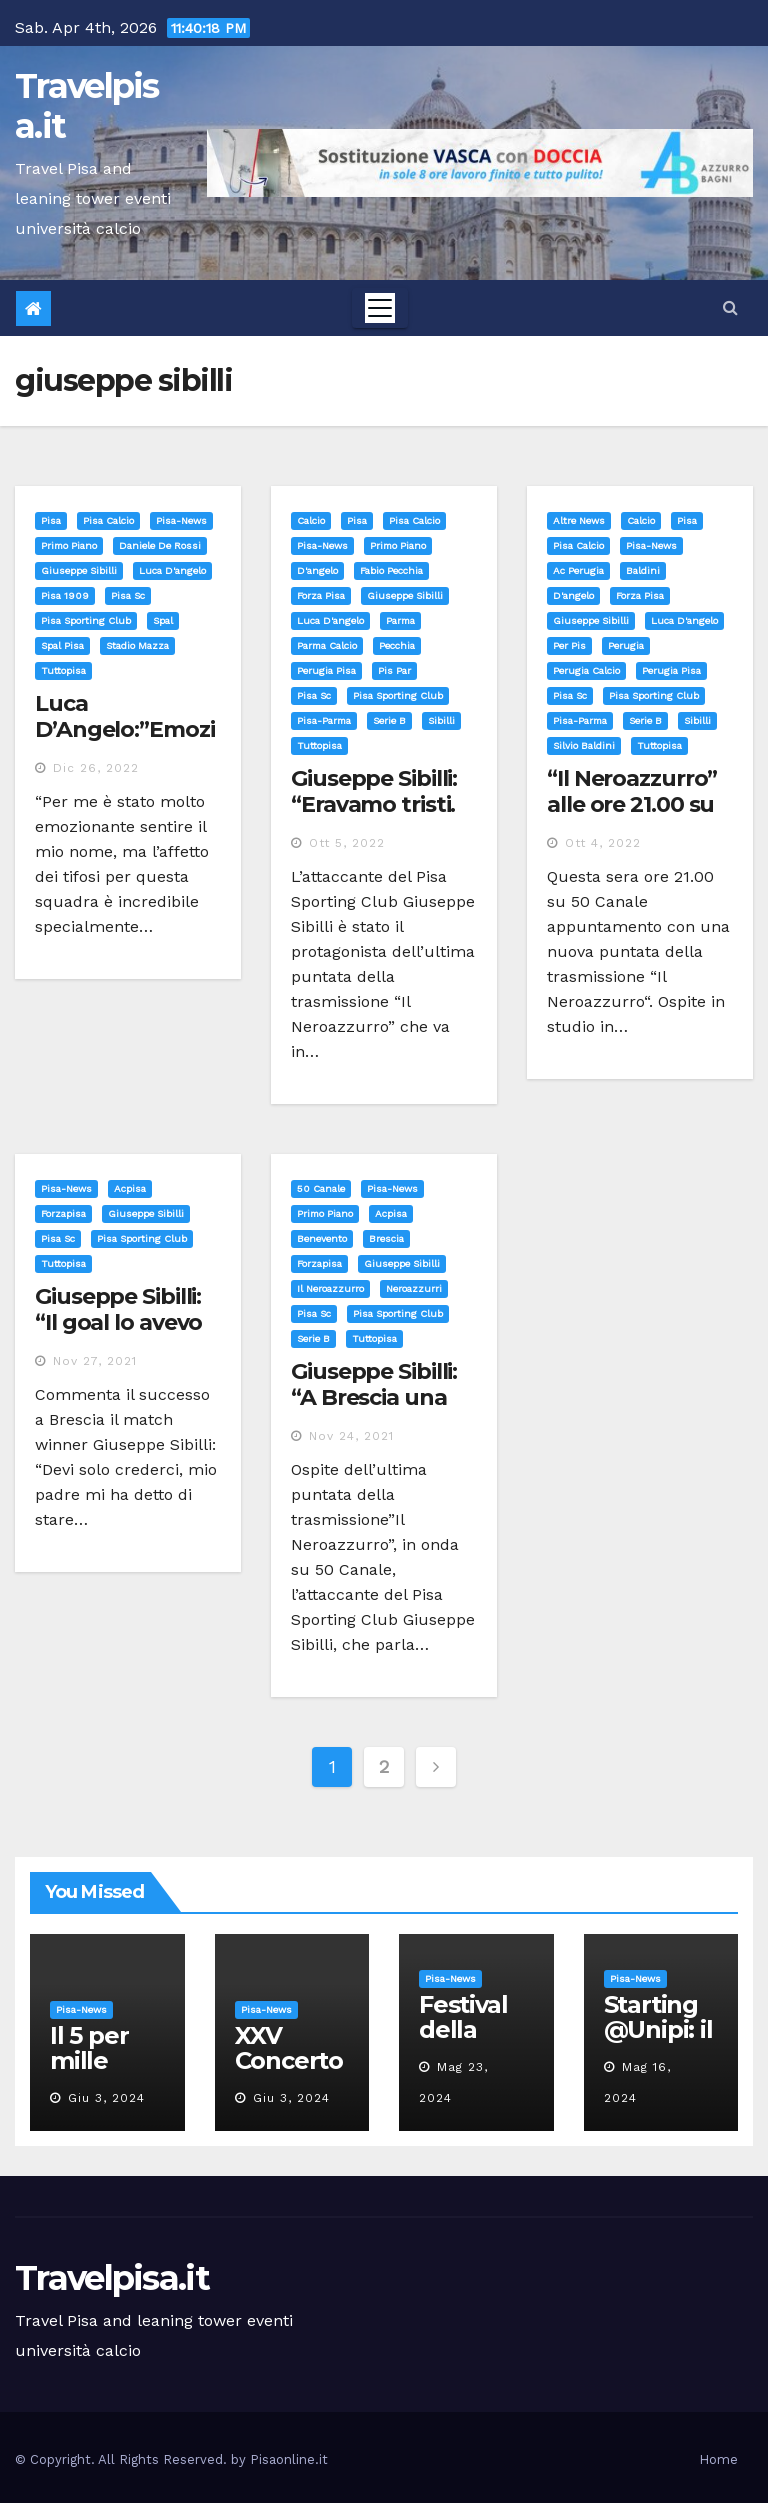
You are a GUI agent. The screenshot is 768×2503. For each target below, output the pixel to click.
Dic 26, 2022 (96, 768)
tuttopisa (63, 670)
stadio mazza (137, 645)
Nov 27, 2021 (95, 1361)
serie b (389, 720)
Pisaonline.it (289, 2459)
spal (163, 620)
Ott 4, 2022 (603, 843)
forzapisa (63, 1213)
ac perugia (578, 570)
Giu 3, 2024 (106, 2098)
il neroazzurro (330, 1288)
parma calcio (327, 645)
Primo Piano (69, 545)
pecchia (397, 645)
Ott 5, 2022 (347, 843)
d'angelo (317, 570)
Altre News (579, 520)
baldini (643, 570)
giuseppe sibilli (79, 570)
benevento (322, 1238)
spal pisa (62, 645)
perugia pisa (326, 670)
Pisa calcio (108, 520)
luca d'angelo (172, 570)
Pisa (51, 520)
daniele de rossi (160, 545)
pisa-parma (324, 720)
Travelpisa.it (87, 106)
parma (400, 620)
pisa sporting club (86, 620)
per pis (569, 645)
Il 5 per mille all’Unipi (97, 2060)
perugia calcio (586, 670)
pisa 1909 (65, 595)
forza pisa (321, 595)
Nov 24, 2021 (351, 1436)
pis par (394, 670)
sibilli (441, 720)
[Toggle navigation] (380, 308)
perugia (626, 645)
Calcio (311, 520)
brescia (386, 1238)
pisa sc (128, 595)
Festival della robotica (467, 2029)
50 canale (321, 1188)
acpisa (130, 1188)
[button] (730, 307)
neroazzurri (414, 1288)
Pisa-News (181, 520)
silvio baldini (584, 745)
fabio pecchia (391, 570)
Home (718, 2459)
